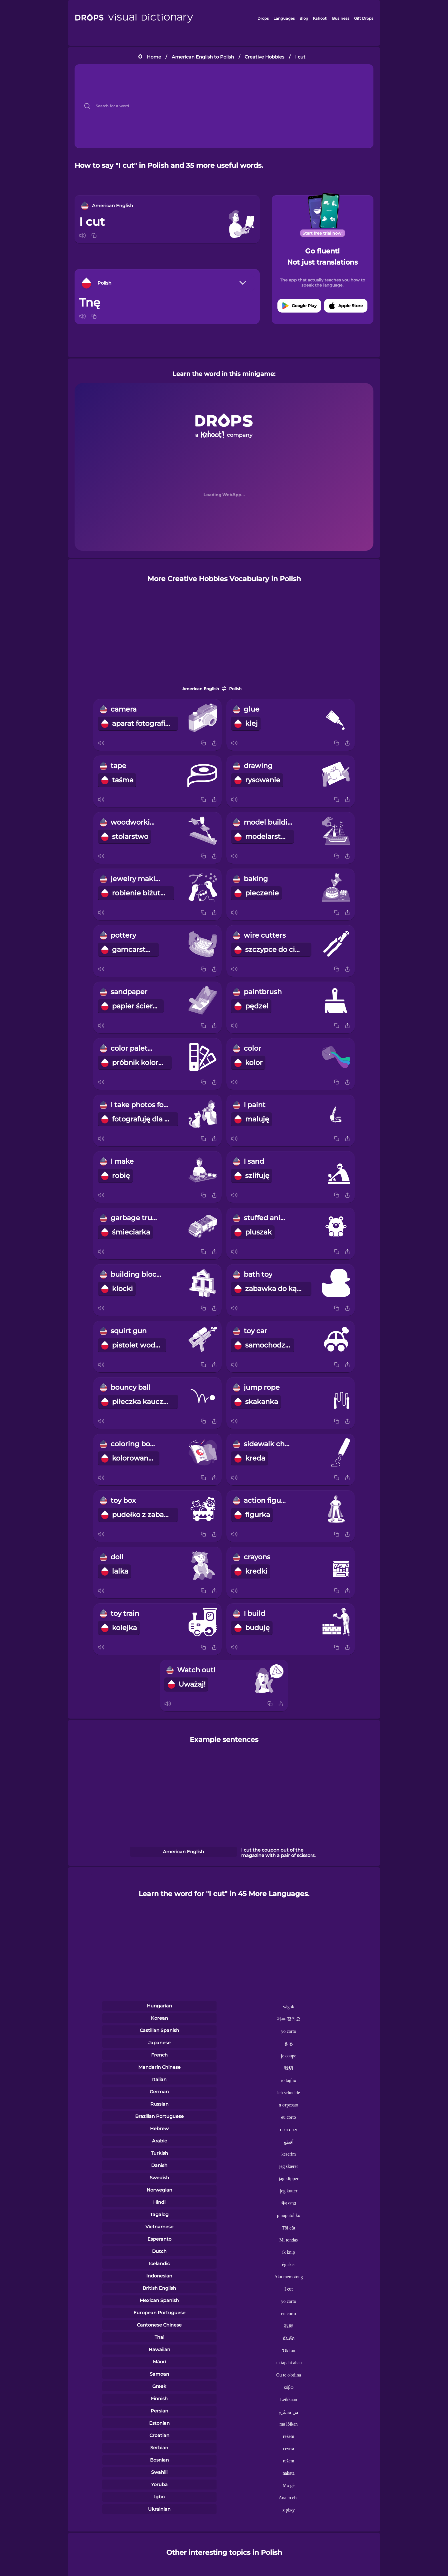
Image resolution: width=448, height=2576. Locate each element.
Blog (303, 18)
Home (154, 57)
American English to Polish (203, 57)
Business (340, 18)
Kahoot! (320, 18)
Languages (284, 18)
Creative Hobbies (264, 57)
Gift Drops (363, 18)
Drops (263, 18)
